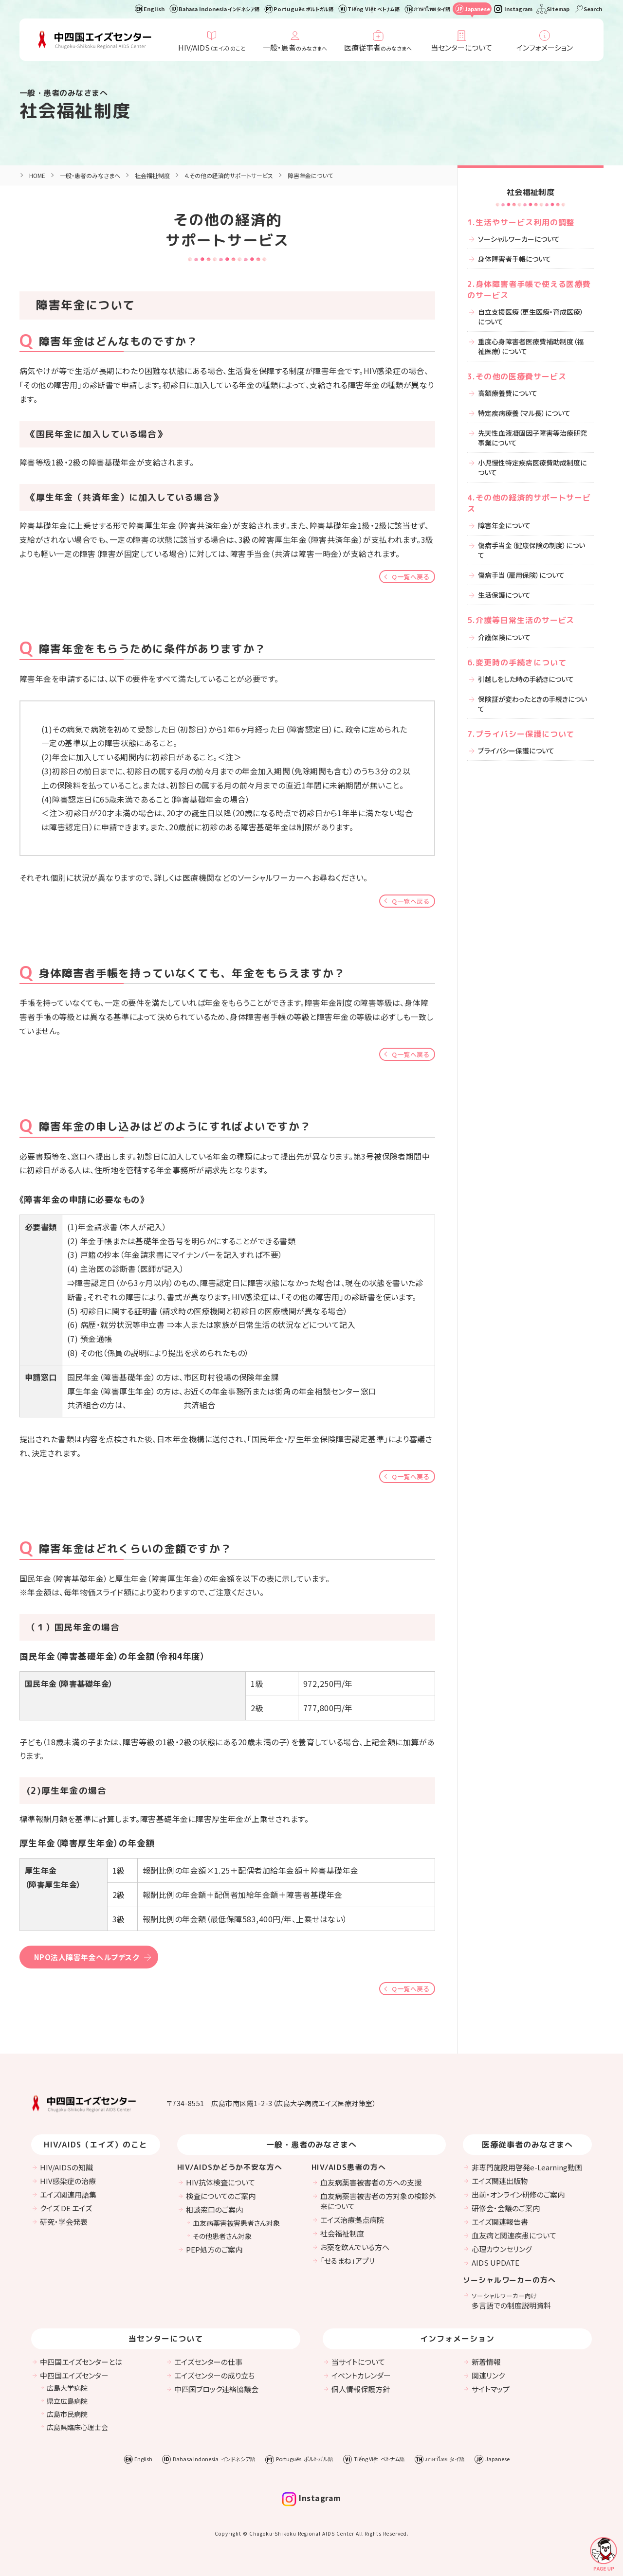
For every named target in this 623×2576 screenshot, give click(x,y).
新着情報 (486, 2362)
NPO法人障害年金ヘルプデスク (86, 1957)
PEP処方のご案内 (214, 2249)
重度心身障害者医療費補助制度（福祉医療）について (531, 346)
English (154, 9)
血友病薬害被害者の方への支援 (370, 2182)
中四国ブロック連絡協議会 (216, 2389)
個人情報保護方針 (360, 2389)
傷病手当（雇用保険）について (521, 575)
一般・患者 (295, 47)
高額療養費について (507, 393)
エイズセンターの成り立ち (214, 2375)
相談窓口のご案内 (214, 2209)
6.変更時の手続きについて (516, 662)
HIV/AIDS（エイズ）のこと (95, 2144)
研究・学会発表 (64, 2222)
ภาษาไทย (432, 9)
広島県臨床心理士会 (77, 2427)
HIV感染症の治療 (68, 2181)
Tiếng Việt (374, 9)
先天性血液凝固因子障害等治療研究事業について (532, 437)
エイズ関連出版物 (500, 2181)
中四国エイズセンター (74, 2375)
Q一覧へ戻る (410, 576)
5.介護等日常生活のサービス (520, 620)
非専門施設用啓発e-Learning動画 (527, 2167)
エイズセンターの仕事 (208, 2362)
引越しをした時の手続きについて (526, 679)
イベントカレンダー (361, 2375)
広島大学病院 (67, 2388)
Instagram (518, 9)
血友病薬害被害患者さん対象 (236, 2223)
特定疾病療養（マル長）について (524, 413)
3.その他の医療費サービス (516, 376)
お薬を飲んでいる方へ (354, 2247)
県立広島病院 (67, 2401)
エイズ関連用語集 (68, 2194)
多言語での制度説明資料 (511, 2300)
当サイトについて (358, 2362)
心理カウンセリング (502, 2249)
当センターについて (461, 47)
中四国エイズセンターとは (81, 2362)
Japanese (477, 9)
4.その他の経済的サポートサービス (228, 175)
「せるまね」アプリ (347, 2260)
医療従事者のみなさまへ (527, 2144)
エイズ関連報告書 (500, 2222)
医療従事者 (378, 47)
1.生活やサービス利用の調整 (520, 222)
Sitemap (558, 9)
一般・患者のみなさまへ (90, 175)
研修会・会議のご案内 (506, 2208)
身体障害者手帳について (514, 259)
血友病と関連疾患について (514, 2235)
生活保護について (504, 595)
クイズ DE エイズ (66, 2208)
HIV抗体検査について (220, 2182)
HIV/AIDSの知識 (66, 2167)
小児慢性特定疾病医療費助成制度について (532, 467)
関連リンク (488, 2375)
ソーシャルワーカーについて (519, 239)
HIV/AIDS (211, 47)
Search (593, 9)
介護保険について (504, 637)
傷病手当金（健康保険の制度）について (531, 550)
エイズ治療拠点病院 (352, 2220)
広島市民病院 (67, 2414)
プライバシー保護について (516, 750)
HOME (37, 175)
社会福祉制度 (75, 110)
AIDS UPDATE (495, 2262)
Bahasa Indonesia (219, 9)
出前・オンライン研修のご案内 (518, 2194)
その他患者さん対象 (222, 2236)
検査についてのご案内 (221, 2196)
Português (303, 9)
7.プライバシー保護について (520, 734)
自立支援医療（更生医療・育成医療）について (531, 316)
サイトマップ (491, 2389)
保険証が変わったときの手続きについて (532, 704)
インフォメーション (544, 47)
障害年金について (504, 525)
